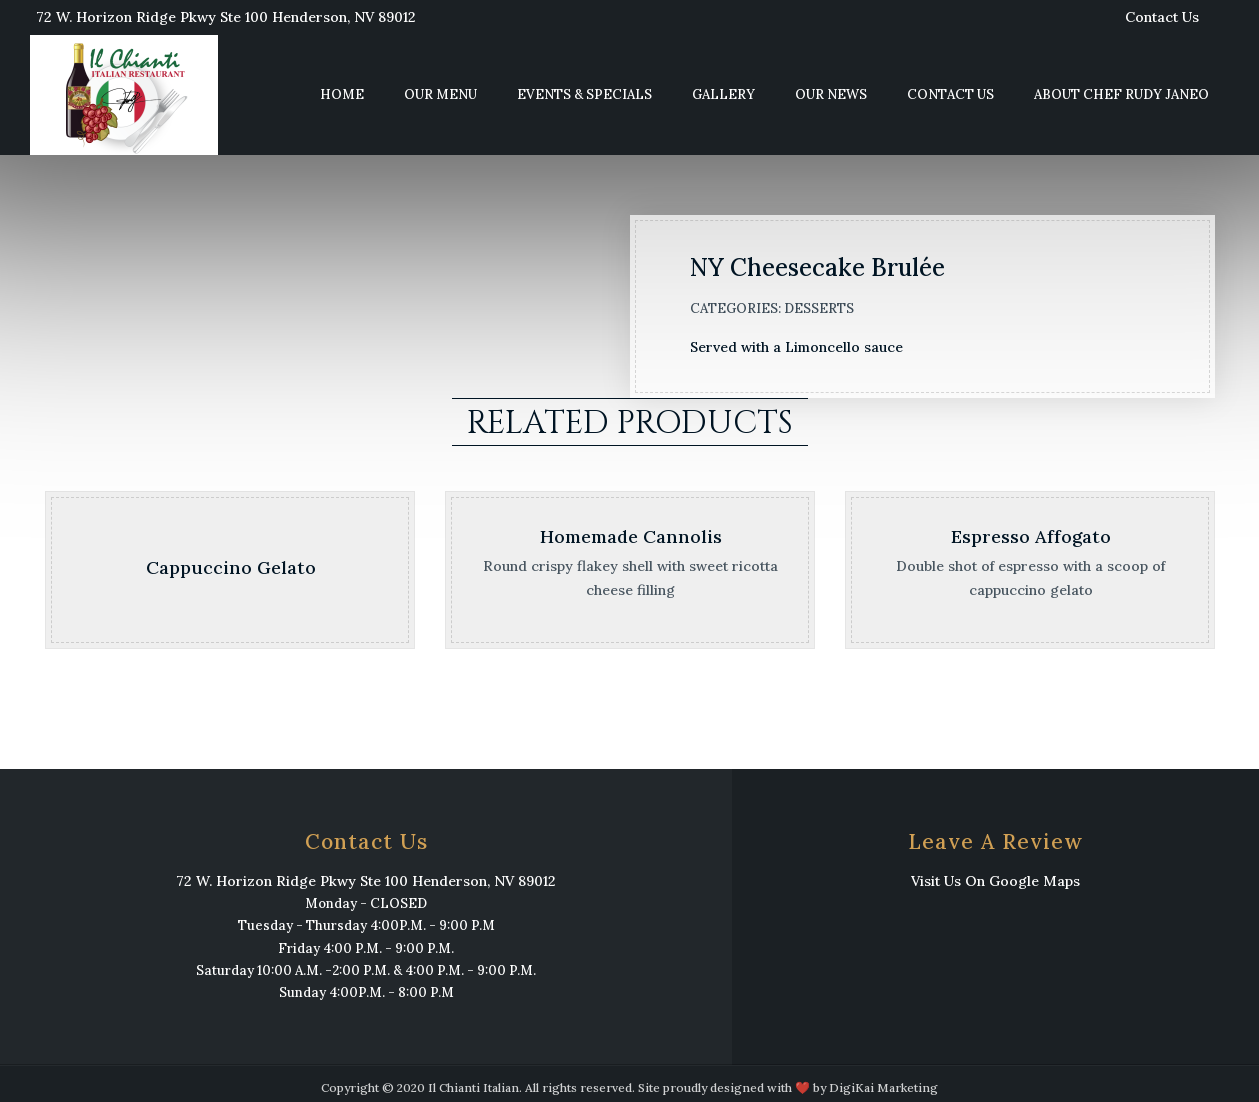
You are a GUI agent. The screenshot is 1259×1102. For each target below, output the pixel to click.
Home (342, 94)
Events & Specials (584, 94)
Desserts (819, 308)
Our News (831, 94)
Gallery (723, 94)
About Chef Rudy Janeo (1121, 94)
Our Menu (440, 94)
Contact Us (1162, 17)
